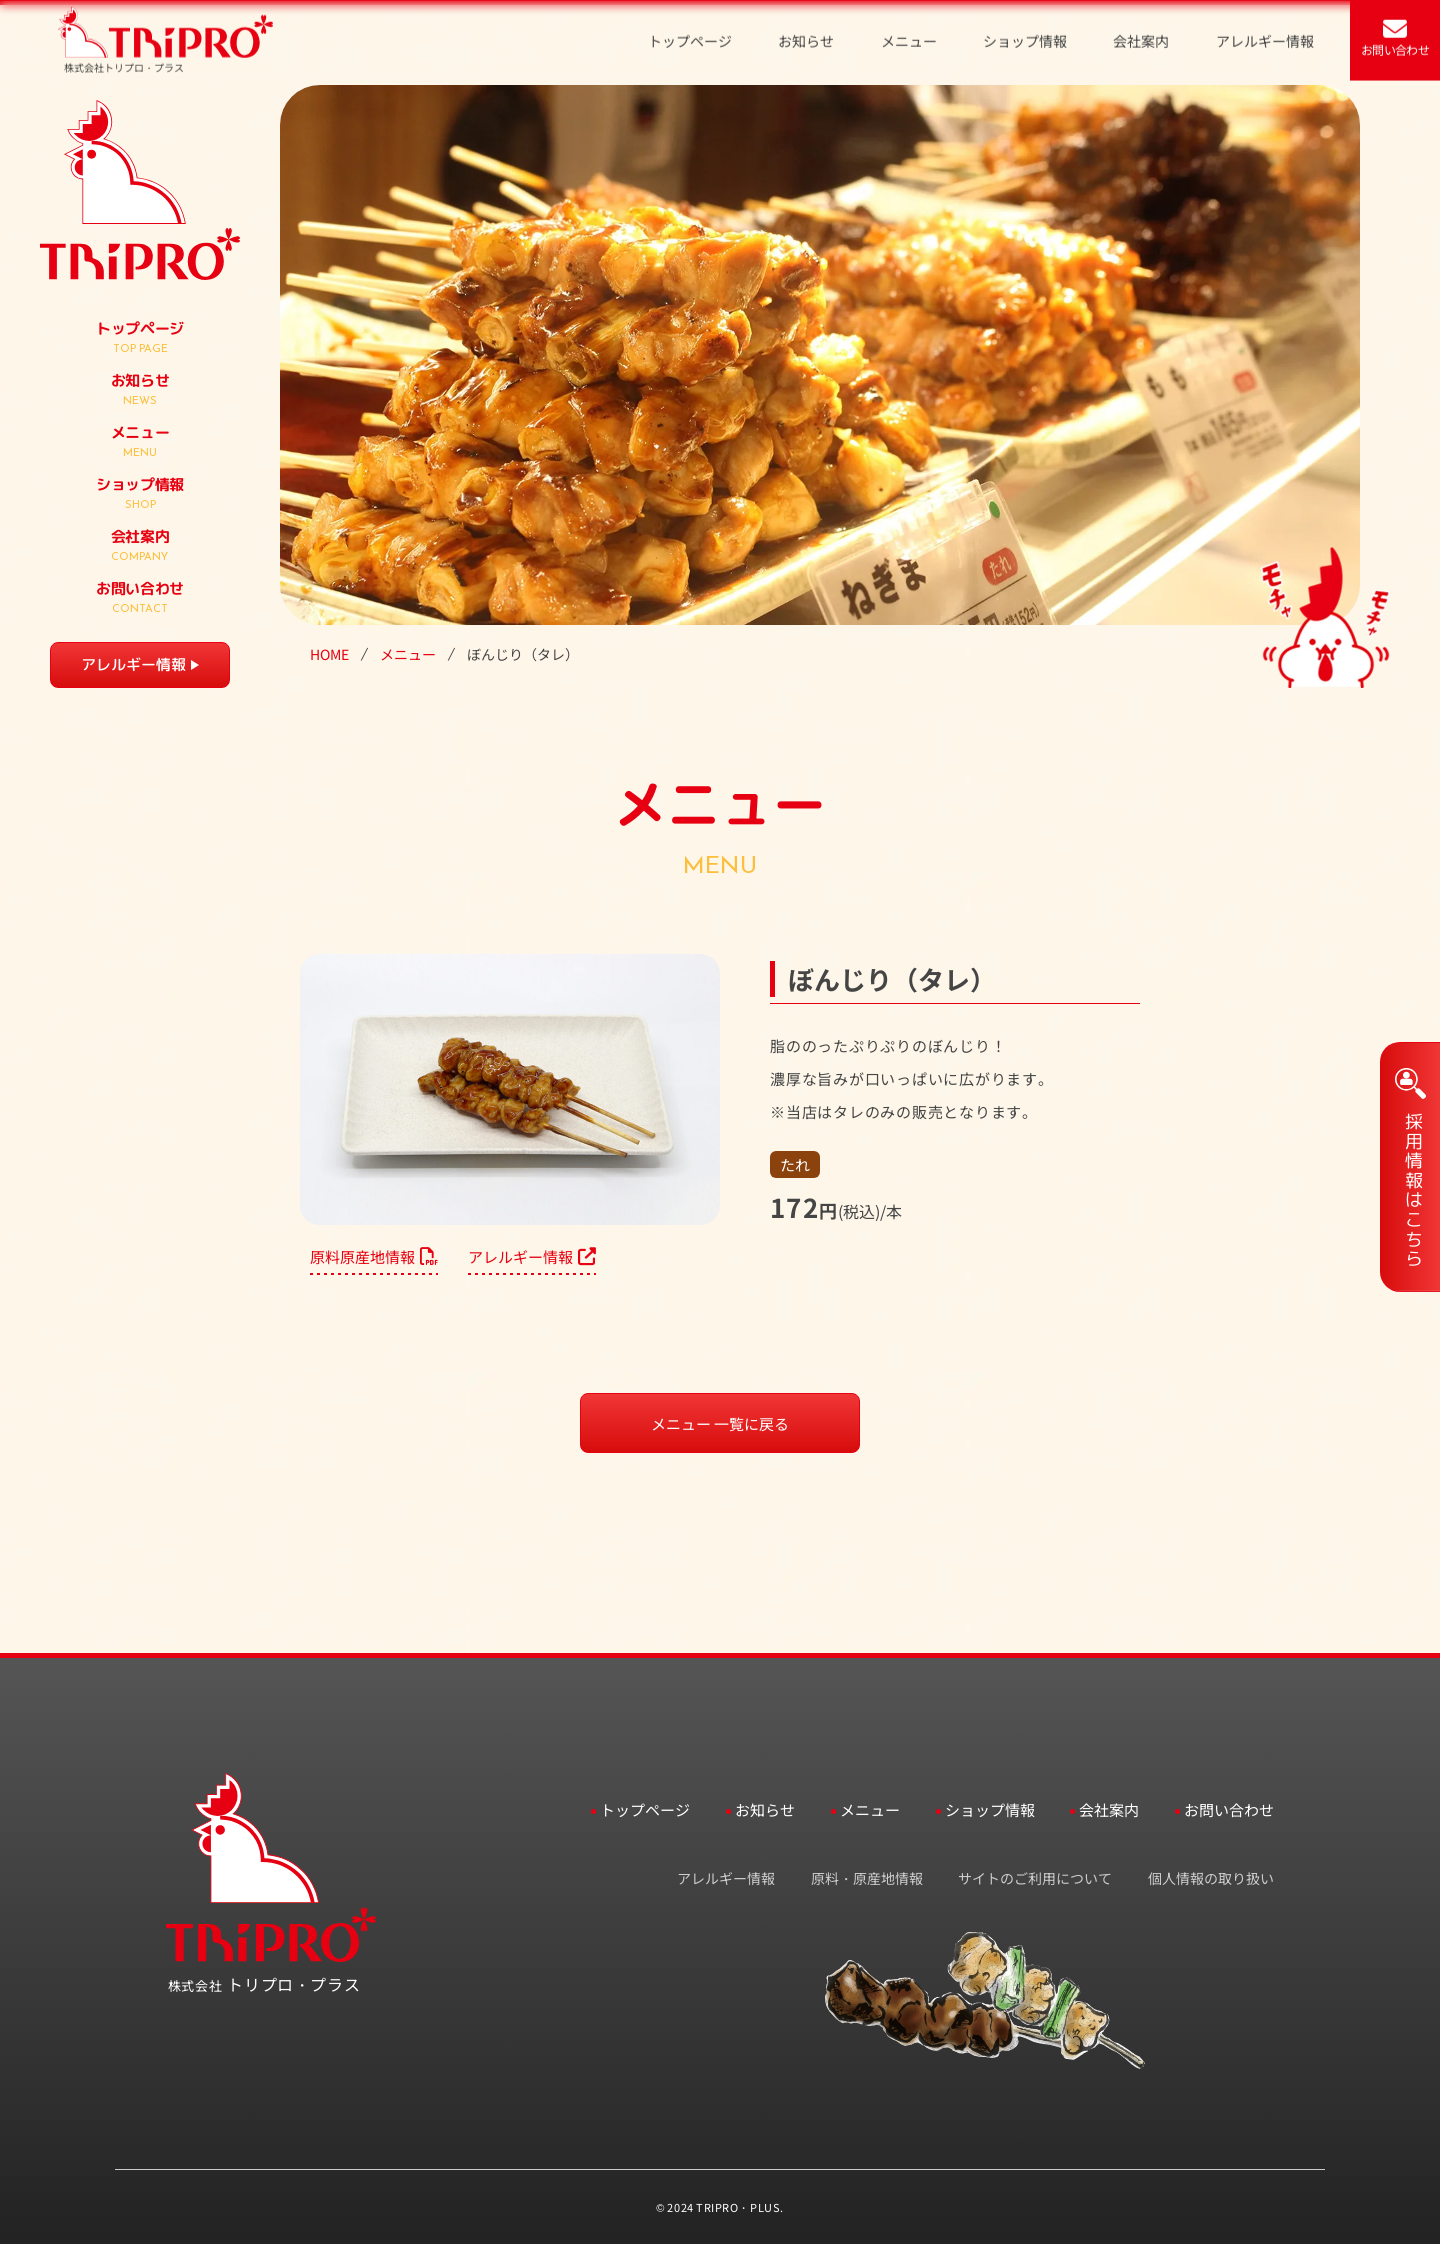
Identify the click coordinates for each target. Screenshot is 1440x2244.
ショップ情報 (990, 1809)
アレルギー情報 (133, 664)
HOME (329, 654)
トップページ (645, 1809)
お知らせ (765, 1809)
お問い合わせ (1229, 1809)
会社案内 (1109, 1809)
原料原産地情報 (374, 1256)
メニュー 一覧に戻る (720, 1423)
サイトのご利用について (1035, 1878)
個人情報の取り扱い (1211, 1878)
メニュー (408, 654)
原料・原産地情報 (867, 1878)
